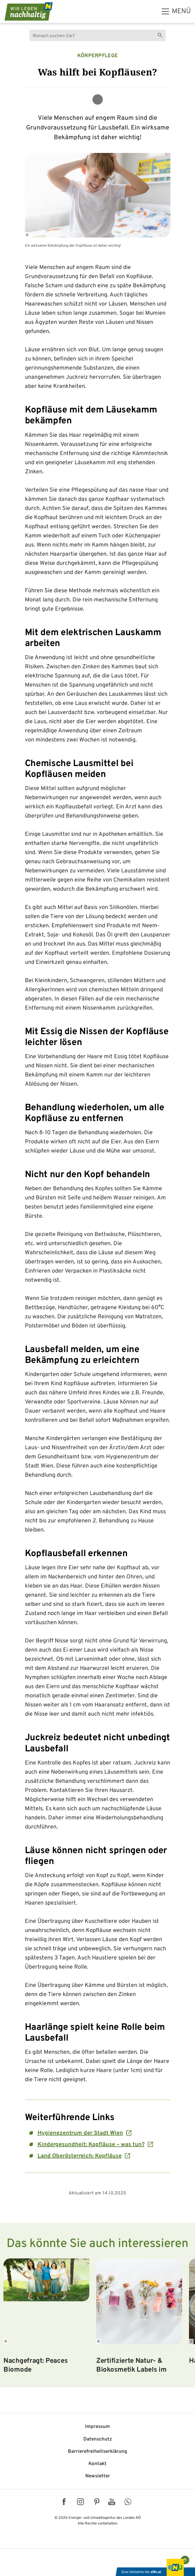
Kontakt (97, 2464)
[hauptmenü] (176, 11)
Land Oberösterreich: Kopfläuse (80, 2156)
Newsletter (97, 2476)
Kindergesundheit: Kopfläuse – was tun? (91, 2144)
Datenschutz (97, 2439)
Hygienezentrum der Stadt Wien (80, 2133)
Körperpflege (97, 56)
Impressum (97, 2427)
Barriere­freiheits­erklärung (97, 2452)
